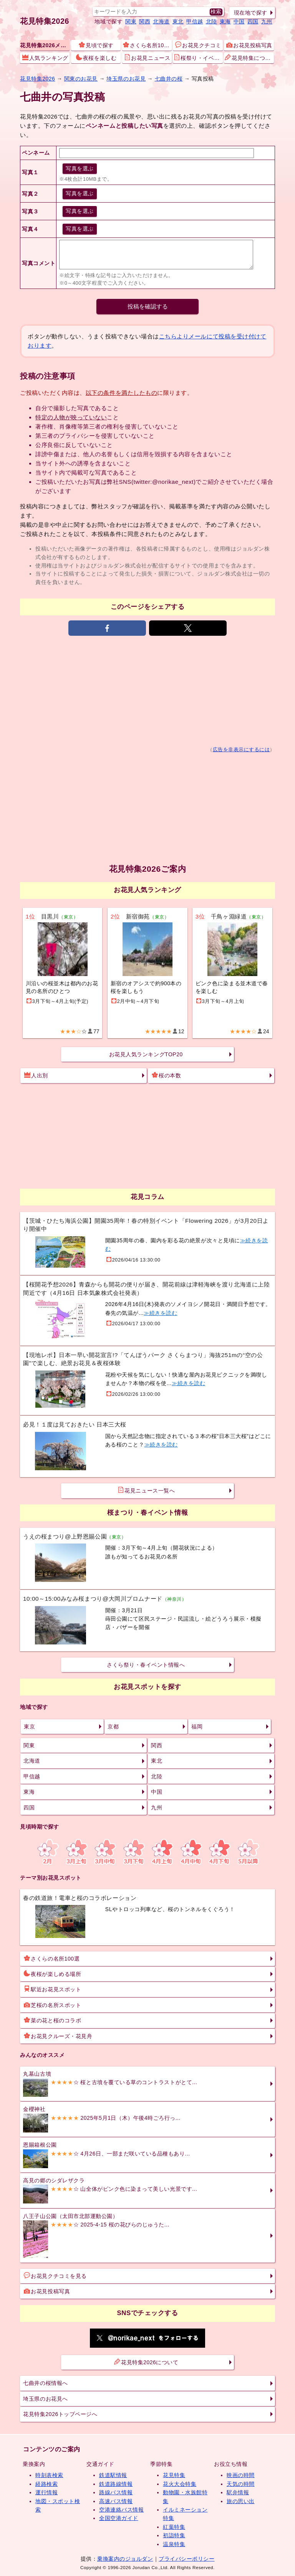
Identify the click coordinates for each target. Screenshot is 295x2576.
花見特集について (249, 57)
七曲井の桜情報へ (45, 2383)
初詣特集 (174, 2535)
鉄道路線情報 (116, 2484)
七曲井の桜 (169, 79)
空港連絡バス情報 (121, 2510)
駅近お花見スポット (52, 1989)
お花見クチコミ (198, 44)
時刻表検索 (49, 2475)
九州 (266, 21)
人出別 (36, 1075)
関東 (130, 21)
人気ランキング (45, 57)
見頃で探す (96, 44)
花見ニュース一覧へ (146, 1490)
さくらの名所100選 (52, 1958)
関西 (144, 21)
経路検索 (46, 2484)
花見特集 (174, 2475)
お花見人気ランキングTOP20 (146, 1054)
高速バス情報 (116, 2501)
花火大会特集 (179, 2484)
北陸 (211, 21)
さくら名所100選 (147, 44)
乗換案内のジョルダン (125, 2559)
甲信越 (194, 21)
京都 (113, 1726)
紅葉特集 (174, 2527)
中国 (239, 21)
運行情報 (46, 2492)
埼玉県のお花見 (126, 79)
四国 (253, 21)
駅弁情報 (238, 2492)
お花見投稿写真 (249, 44)
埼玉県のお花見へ (45, 2399)
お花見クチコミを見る (55, 2275)
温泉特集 (174, 2544)
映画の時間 (241, 2475)
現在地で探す (250, 13)
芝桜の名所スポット (52, 2004)
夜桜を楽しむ (96, 57)
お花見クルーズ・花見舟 (58, 2035)
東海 (225, 21)
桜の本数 (166, 1075)
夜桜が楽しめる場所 (52, 1973)
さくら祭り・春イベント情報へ (146, 1665)
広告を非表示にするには (241, 749)
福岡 (196, 1726)
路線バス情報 (116, 2492)
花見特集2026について (146, 2361)
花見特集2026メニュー (45, 45)
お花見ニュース (147, 57)
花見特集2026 (44, 21)
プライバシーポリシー (186, 2559)
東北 (178, 21)
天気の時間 (241, 2484)
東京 (29, 1726)
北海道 (161, 21)
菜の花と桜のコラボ (52, 2020)
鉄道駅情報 (113, 2475)
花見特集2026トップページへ (60, 2414)
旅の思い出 (241, 2501)
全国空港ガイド (118, 2518)
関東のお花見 (81, 79)
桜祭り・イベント (198, 57)
